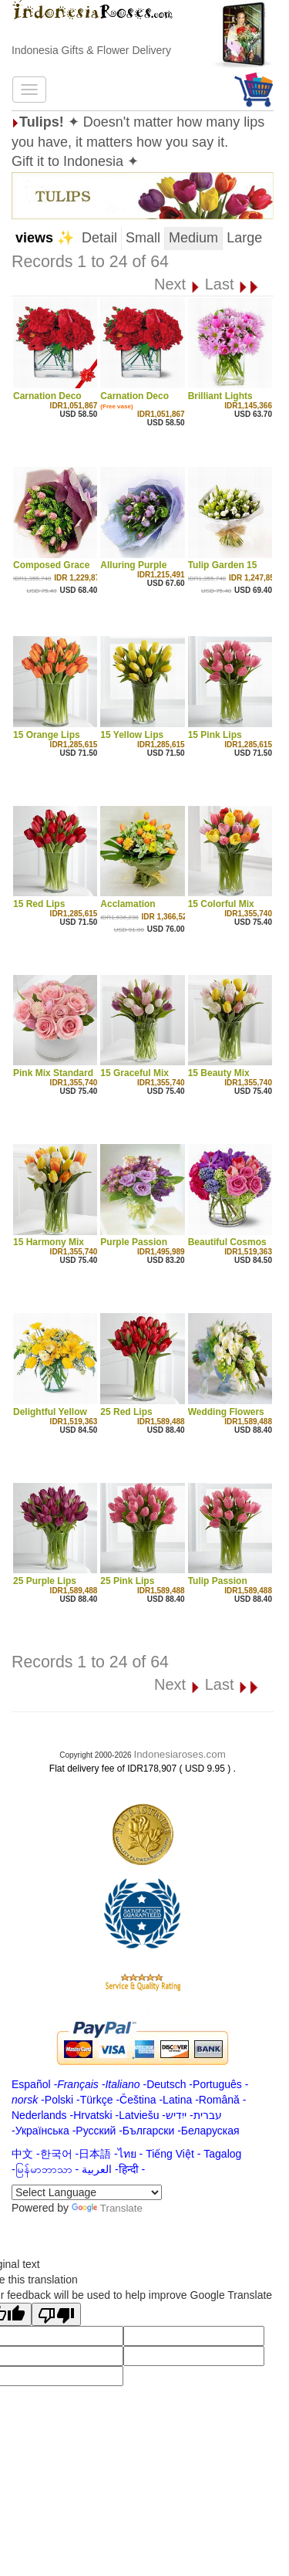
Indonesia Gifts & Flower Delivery (91, 50)
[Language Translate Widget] (87, 2192)
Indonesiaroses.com (179, 1754)
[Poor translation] (56, 2314)
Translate (107, 2208)
